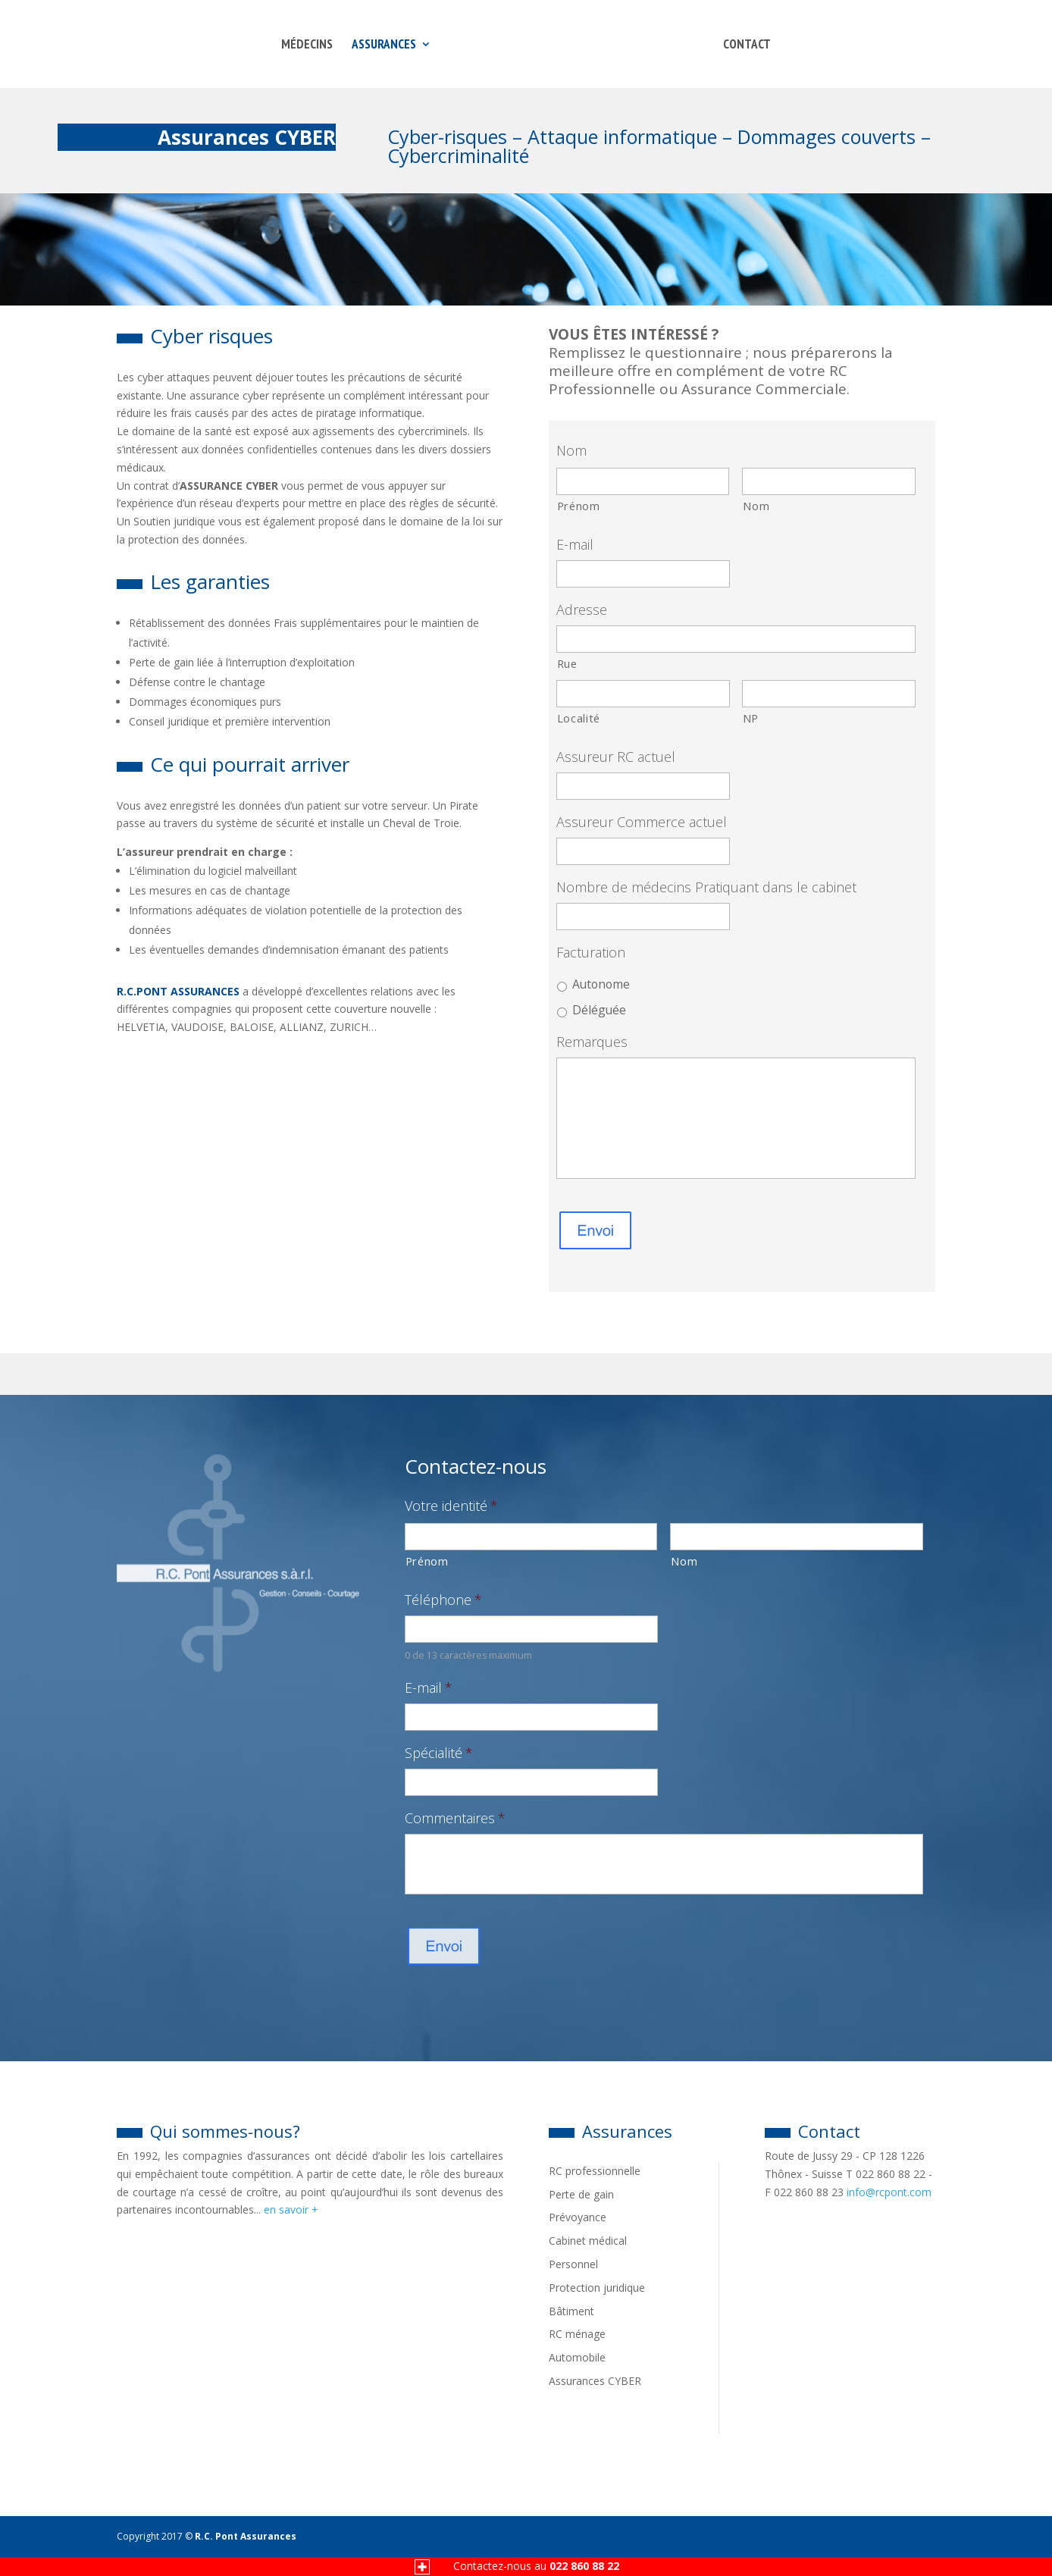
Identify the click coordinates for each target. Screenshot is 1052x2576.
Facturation (590, 952)
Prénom (578, 505)
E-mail (574, 544)
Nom (571, 450)
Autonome (601, 984)
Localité (578, 717)
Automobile (577, 2357)
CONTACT (747, 45)
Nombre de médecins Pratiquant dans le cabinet (706, 887)
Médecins (307, 45)
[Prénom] (643, 481)
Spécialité (439, 1753)
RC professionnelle (594, 2171)
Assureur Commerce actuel (641, 822)
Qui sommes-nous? (208, 2131)
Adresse (581, 610)
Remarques (592, 1042)
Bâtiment (571, 2311)
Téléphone (443, 1600)
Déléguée (599, 1009)
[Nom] (829, 481)
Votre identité (451, 1506)
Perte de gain (581, 2194)
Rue (567, 663)
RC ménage (577, 2334)
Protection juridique (597, 2287)
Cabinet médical (588, 2240)
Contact (812, 2131)
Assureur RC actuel (615, 757)
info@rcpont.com (889, 2192)
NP (751, 717)
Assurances (384, 45)
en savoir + (291, 2209)
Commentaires (455, 1818)
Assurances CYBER (595, 2381)
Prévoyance (577, 2217)
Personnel (573, 2264)
